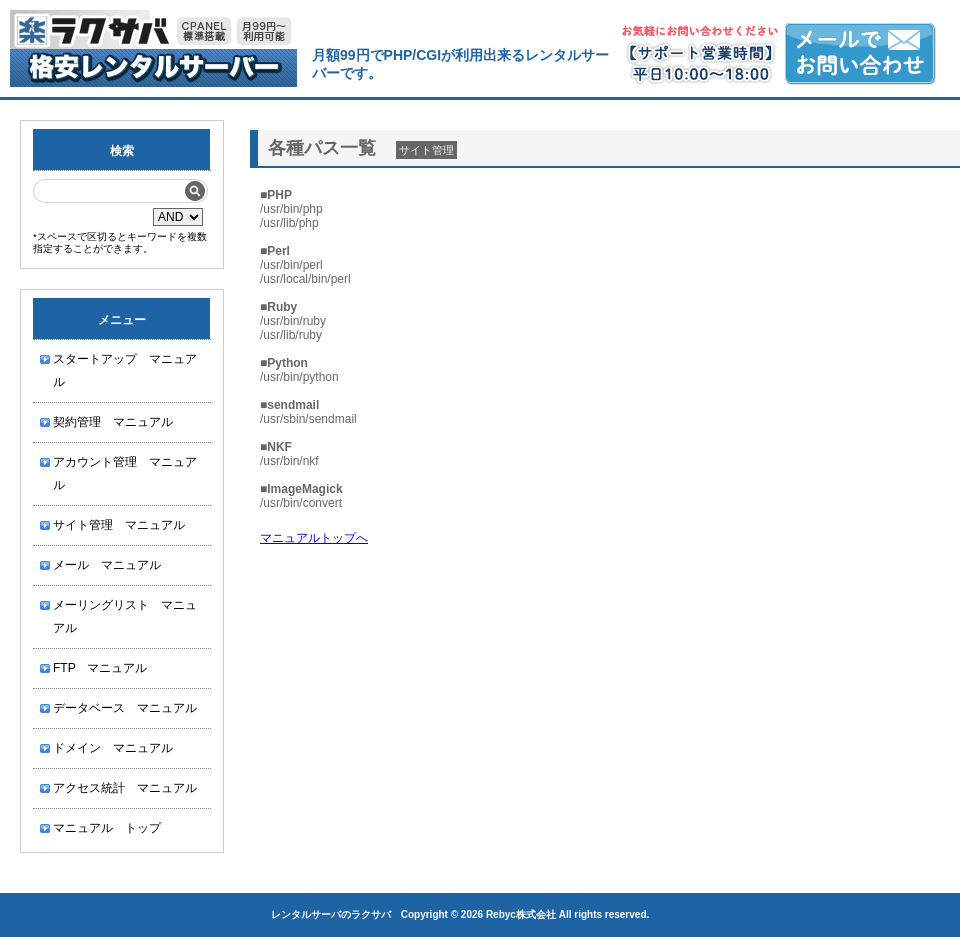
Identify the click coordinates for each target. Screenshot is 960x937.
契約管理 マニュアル (113, 422)
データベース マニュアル (125, 708)
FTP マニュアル (100, 668)
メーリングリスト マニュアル (125, 616)
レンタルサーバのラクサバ (331, 914)
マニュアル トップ (107, 828)
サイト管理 (426, 150)
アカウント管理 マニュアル (125, 473)
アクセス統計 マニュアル (125, 788)
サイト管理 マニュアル (119, 525)
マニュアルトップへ (314, 538)
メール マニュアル (107, 565)
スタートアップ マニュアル (125, 370)
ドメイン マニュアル (113, 748)
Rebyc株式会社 (521, 914)
